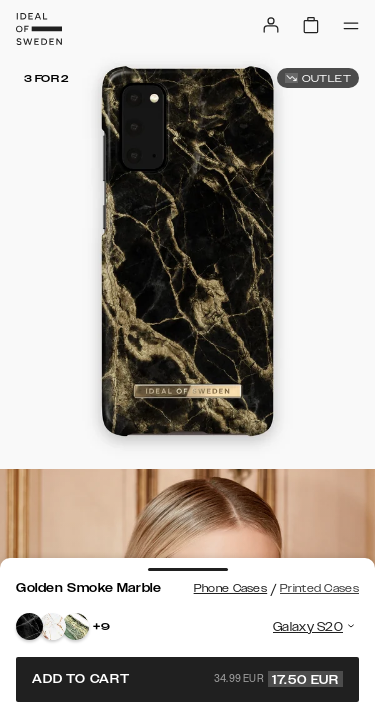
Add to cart (187, 679)
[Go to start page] (39, 29)
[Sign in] (271, 25)
